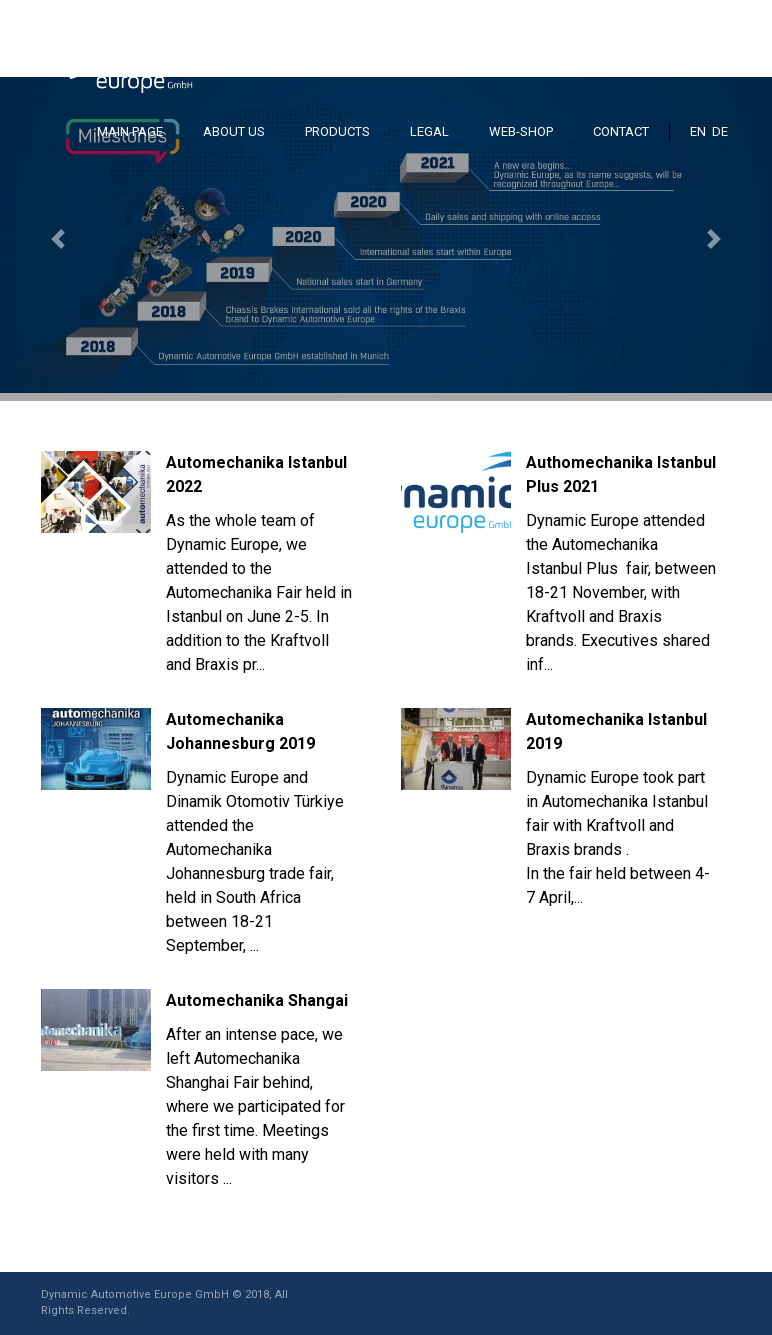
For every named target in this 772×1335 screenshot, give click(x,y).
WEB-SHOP (521, 131)
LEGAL (429, 131)
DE (720, 131)
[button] (58, 239)
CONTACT (621, 131)
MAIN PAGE (130, 131)
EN (698, 131)
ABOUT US (234, 131)
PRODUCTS (337, 131)
